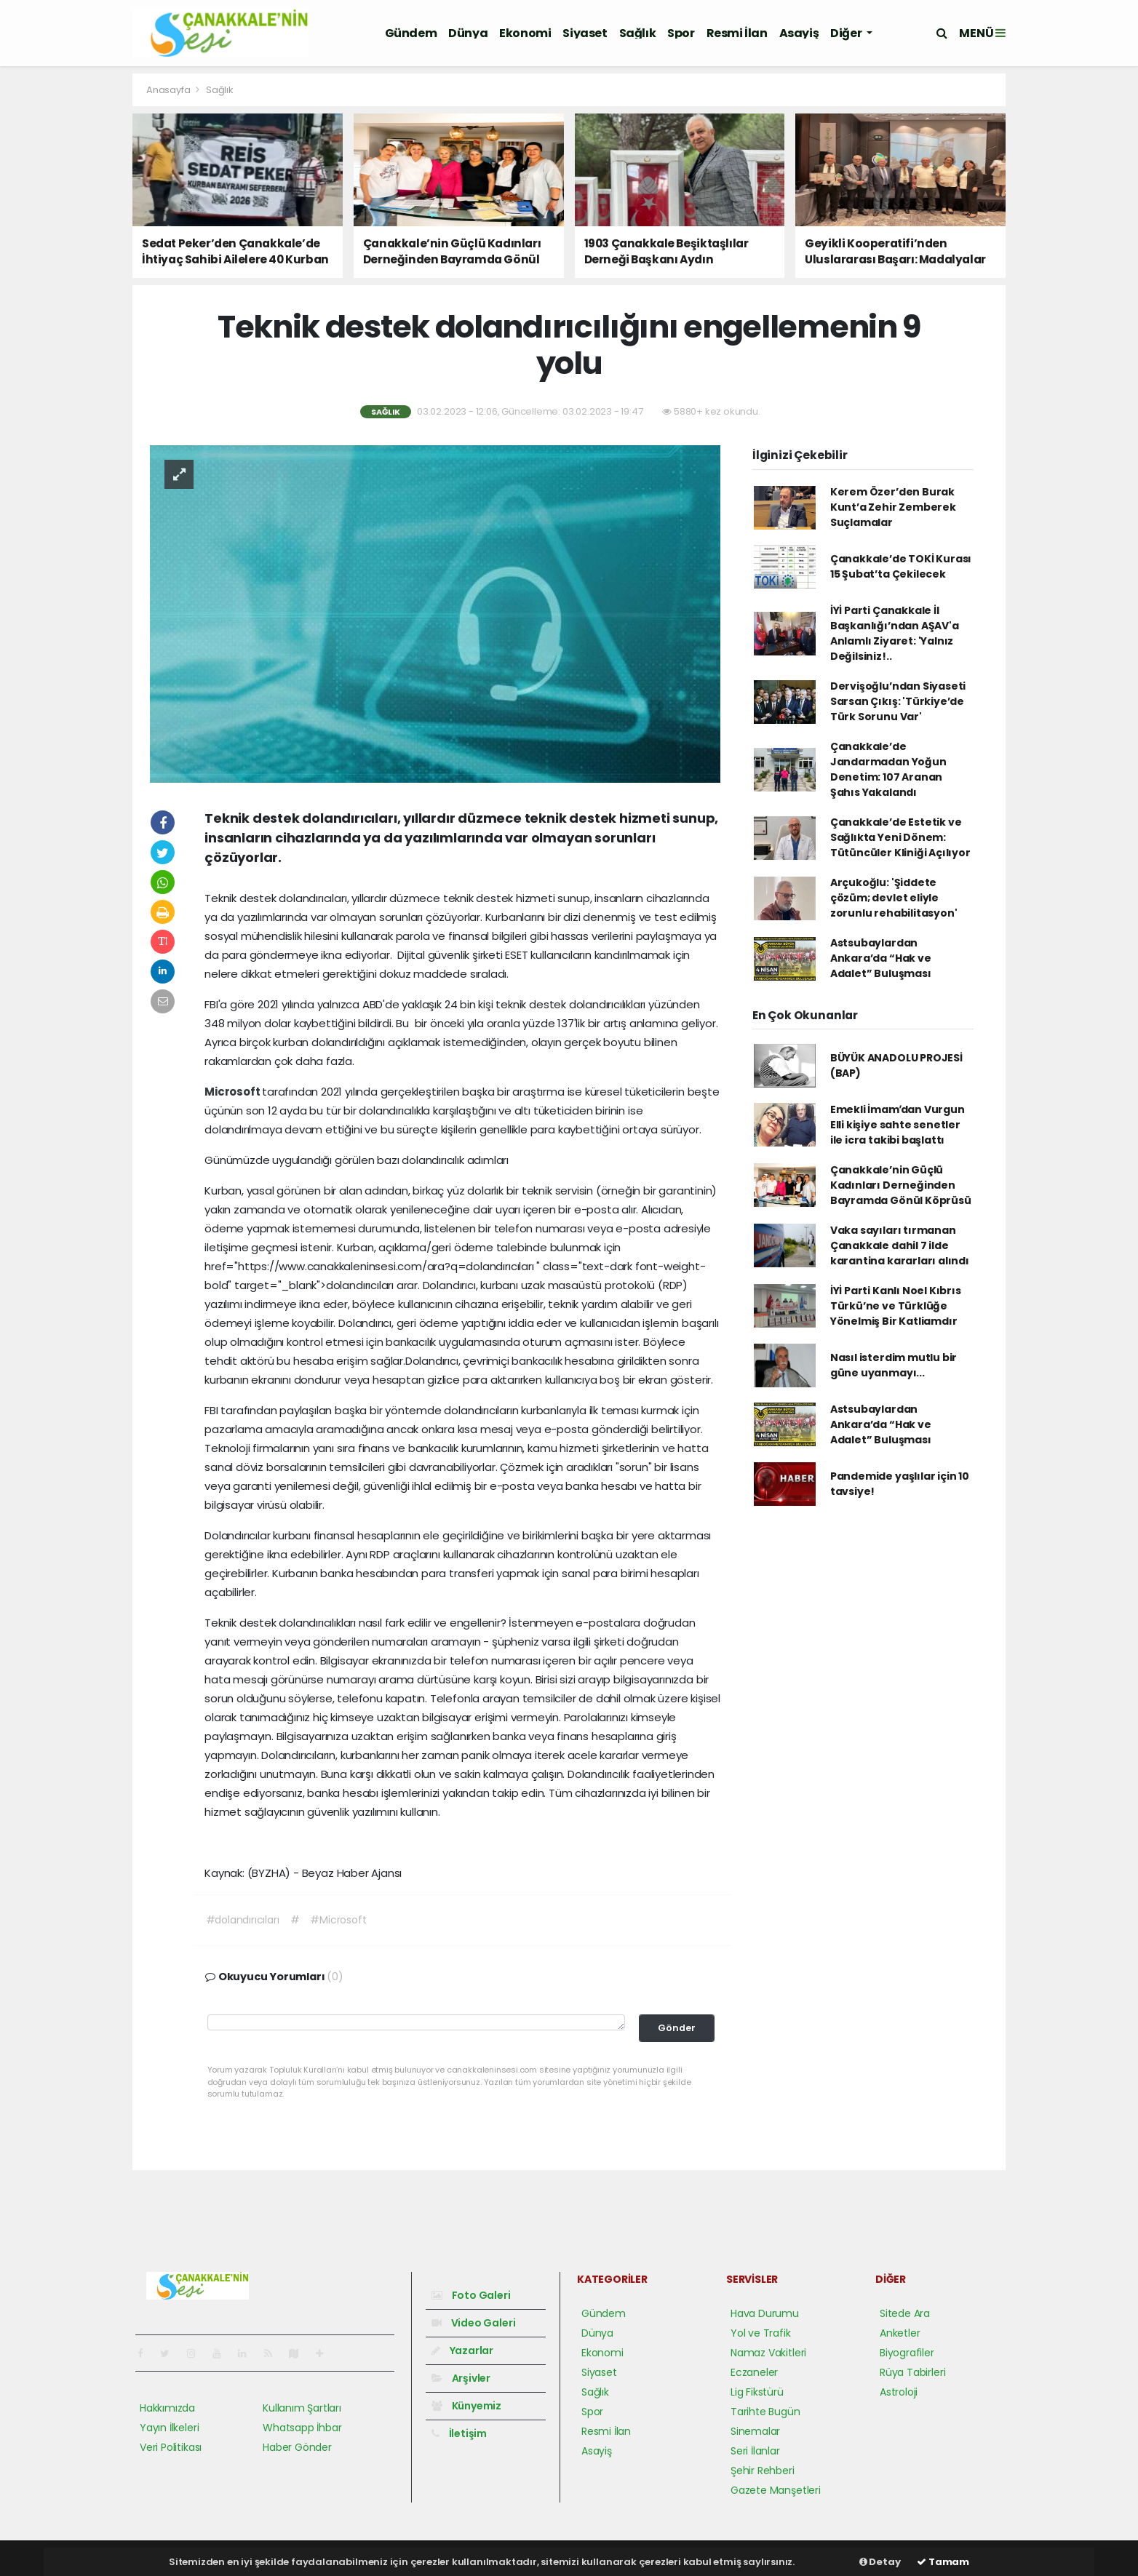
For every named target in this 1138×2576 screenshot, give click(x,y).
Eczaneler (754, 2372)
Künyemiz (466, 2405)
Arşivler (460, 2378)
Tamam (943, 2562)
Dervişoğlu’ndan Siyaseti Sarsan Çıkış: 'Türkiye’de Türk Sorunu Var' (898, 701)
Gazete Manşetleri (776, 2490)
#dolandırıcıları (242, 1920)
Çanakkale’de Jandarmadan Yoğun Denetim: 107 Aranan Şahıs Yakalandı (888, 769)
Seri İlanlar (755, 2451)
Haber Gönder (297, 2447)
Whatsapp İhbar (302, 2427)
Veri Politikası (171, 2447)
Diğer (847, 33)
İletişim (459, 2433)
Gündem (411, 33)
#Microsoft (338, 1920)
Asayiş (799, 33)
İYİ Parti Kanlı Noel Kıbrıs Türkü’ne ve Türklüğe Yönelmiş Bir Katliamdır (895, 1305)
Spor (680, 33)
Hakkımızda (167, 2408)
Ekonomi (525, 33)
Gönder (677, 2028)
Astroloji (899, 2392)
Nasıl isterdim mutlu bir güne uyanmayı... (893, 1365)
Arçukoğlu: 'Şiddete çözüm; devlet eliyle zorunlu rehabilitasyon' (894, 897)
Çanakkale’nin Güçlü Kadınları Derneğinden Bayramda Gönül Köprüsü (900, 1185)
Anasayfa (169, 90)
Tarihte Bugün (765, 2411)
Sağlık (637, 33)
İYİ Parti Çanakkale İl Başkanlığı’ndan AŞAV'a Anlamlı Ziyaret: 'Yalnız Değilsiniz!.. (894, 633)
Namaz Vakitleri (768, 2352)
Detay (880, 2562)
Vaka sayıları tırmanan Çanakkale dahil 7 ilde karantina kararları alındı (899, 1245)
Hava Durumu (765, 2313)
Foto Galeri (471, 2295)
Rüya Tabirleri (912, 2372)
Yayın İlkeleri (169, 2427)
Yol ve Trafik (761, 2333)
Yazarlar (462, 2350)
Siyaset (584, 33)
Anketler (900, 2333)
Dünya (468, 33)
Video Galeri (473, 2323)
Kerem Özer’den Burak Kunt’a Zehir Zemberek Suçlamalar (893, 507)
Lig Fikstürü (757, 2392)
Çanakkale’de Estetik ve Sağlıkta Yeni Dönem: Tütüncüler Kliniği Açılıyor (900, 837)
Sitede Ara (905, 2313)
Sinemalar (755, 2431)
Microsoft (233, 1091)
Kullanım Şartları (302, 2408)
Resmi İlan (737, 33)
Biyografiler (907, 2352)
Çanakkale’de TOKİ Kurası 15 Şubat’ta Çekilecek (900, 566)
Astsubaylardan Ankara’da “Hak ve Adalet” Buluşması (880, 958)
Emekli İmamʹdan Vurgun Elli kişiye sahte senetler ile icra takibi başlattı (897, 1124)
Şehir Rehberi (763, 2470)
